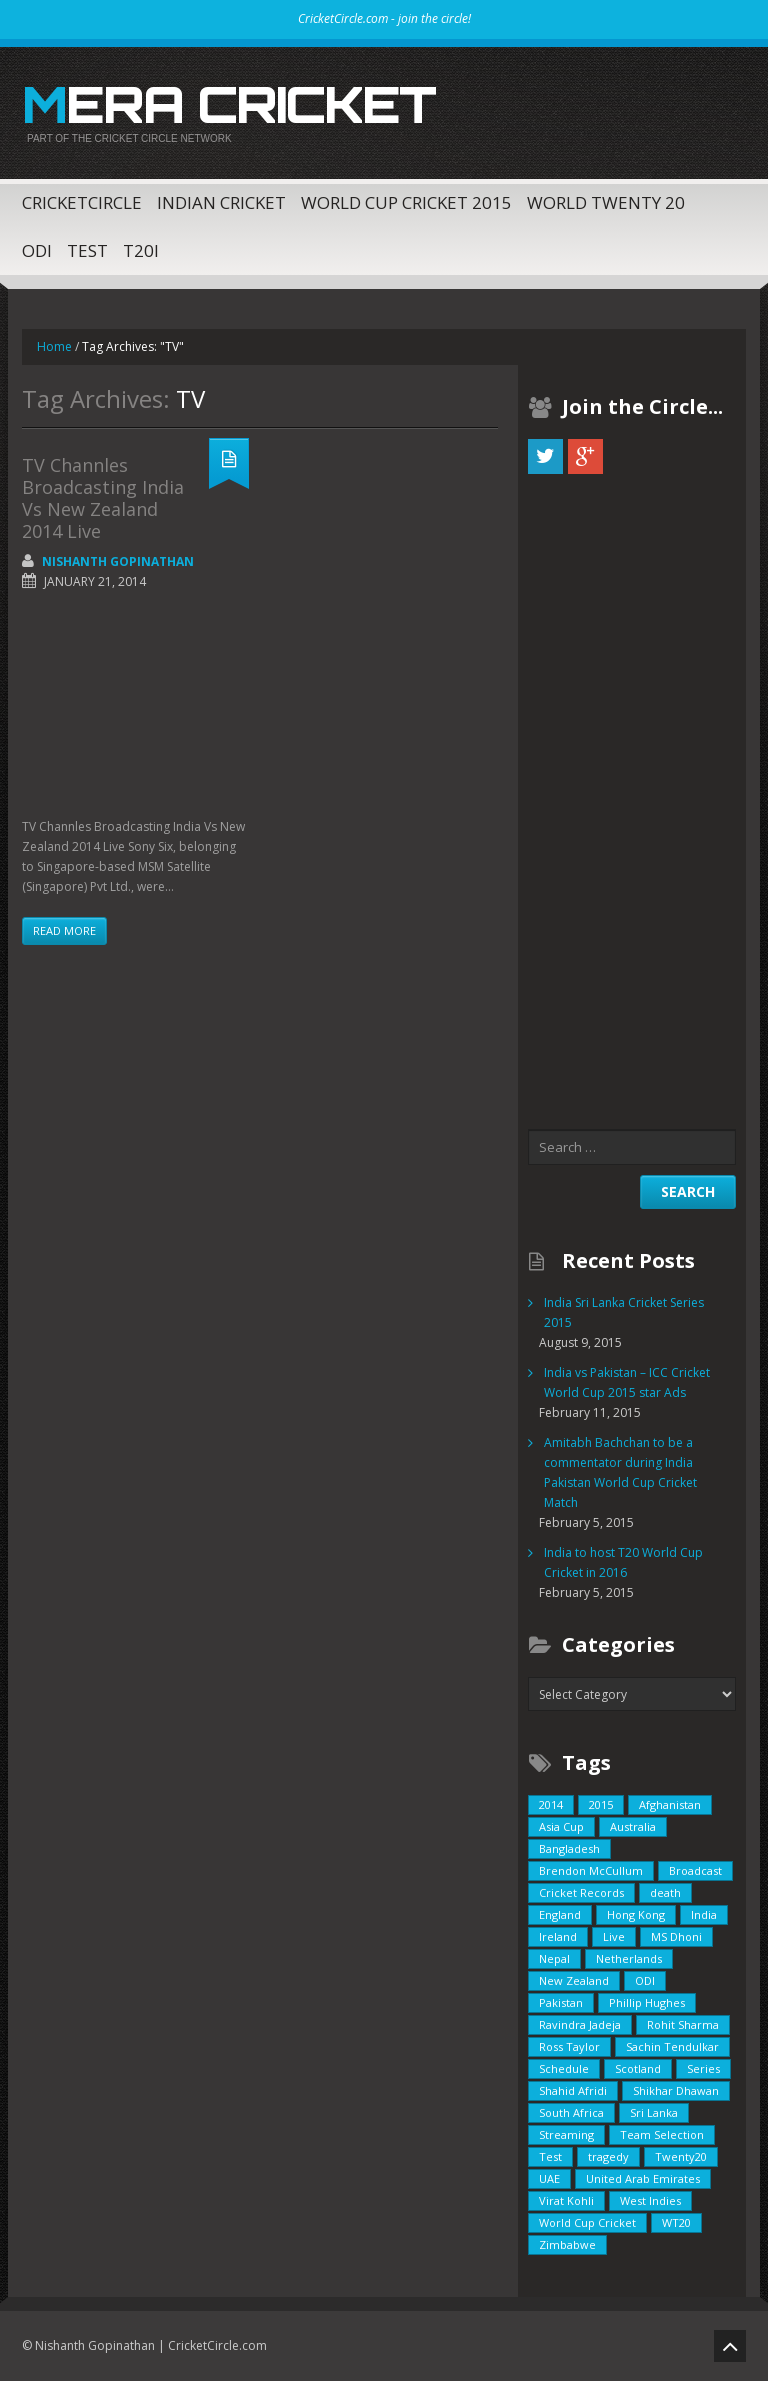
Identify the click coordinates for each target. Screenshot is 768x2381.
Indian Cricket (221, 202)
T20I (141, 250)
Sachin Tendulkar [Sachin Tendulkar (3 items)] (672, 2046)
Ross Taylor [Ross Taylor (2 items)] (569, 2046)
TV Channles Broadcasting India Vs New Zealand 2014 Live (103, 498)
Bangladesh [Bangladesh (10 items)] (569, 1848)
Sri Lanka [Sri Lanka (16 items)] (654, 2112)
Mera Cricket (228, 104)
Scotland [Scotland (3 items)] (638, 2068)
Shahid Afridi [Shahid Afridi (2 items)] (573, 2090)
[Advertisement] (136, 707)
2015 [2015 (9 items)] (601, 1804)
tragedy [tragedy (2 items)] (608, 2156)
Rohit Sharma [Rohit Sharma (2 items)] (683, 2024)
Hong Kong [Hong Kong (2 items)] (636, 1914)
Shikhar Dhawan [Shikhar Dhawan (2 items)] (676, 2090)
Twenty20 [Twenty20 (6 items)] (681, 2156)
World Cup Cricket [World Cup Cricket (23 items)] (587, 2222)
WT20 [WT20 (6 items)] (676, 2222)
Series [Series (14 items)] (703, 2068)
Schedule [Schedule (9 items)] (564, 2068)
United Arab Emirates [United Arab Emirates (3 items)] (643, 2178)
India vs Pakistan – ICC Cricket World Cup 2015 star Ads (627, 1382)
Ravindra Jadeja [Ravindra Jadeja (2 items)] (580, 2024)
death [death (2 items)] (665, 1892)
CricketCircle (82, 202)
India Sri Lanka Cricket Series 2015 (624, 1312)
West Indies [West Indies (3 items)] (650, 2200)
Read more (64, 930)
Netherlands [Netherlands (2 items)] (629, 1958)
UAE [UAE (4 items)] (549, 2178)
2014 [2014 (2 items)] (551, 1804)
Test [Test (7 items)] (550, 2156)
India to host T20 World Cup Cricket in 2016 (623, 1562)
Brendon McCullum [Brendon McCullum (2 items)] (591, 1870)
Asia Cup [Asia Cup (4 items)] (561, 1826)
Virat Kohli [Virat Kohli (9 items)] (566, 2200)
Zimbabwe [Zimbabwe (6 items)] (567, 2244)
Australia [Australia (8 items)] (633, 1826)
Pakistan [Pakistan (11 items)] (561, 2002)
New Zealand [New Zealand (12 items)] (574, 1980)
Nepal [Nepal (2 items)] (554, 1958)
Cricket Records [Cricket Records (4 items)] (581, 1892)
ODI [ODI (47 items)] (645, 1980)
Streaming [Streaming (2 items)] (566, 2134)
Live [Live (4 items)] (614, 1936)
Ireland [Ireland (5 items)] (558, 1936)
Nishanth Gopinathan (118, 561)
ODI (37, 250)
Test (87, 250)
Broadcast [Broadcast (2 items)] (695, 1870)
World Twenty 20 (606, 202)
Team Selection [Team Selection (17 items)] (662, 2134)
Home (54, 346)
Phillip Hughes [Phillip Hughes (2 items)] (647, 2002)
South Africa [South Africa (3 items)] (571, 2112)
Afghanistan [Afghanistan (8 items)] (670, 1804)
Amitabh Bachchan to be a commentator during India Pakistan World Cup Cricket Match (620, 1472)
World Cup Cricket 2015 (406, 202)
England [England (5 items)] (560, 1914)
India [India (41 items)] (704, 1914)
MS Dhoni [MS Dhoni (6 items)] (676, 1936)
